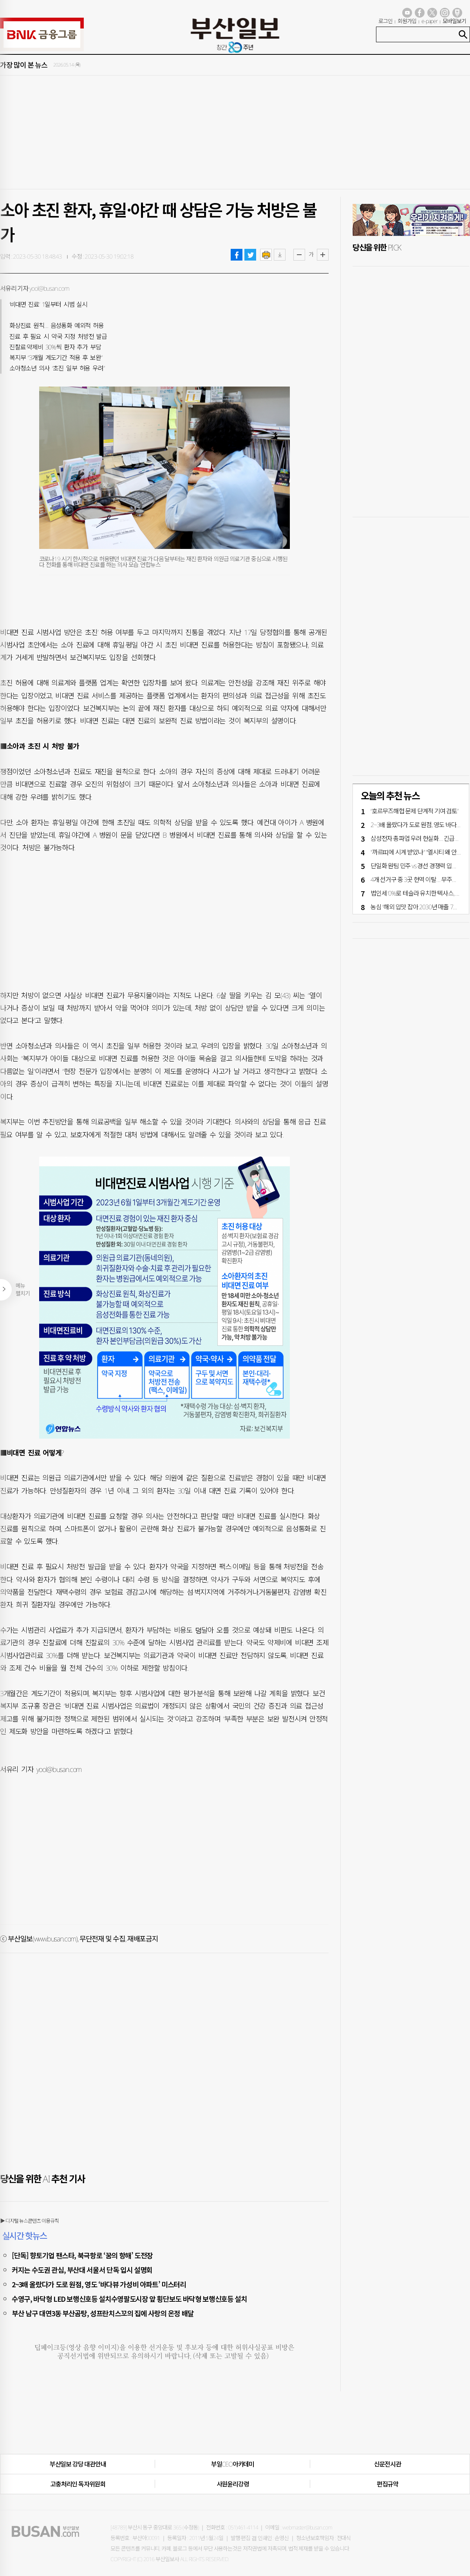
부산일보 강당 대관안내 (78, 2464)
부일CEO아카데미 (232, 2464)
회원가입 (407, 21)
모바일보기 (454, 21)
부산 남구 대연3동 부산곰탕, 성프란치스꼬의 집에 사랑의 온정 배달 (103, 2313)
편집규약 (387, 2484)
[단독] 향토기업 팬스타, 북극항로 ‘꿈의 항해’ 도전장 (82, 2255)
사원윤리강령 (233, 2484)
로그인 (385, 21)
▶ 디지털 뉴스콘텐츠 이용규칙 (29, 2220)
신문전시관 (387, 2464)
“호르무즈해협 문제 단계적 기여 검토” (414, 811)
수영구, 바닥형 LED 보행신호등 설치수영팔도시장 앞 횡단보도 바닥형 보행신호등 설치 (129, 2299)
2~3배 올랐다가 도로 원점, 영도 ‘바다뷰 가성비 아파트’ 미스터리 (99, 2284)
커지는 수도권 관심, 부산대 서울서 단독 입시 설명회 (82, 2270)
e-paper (429, 21)
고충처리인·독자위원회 (77, 2484)
